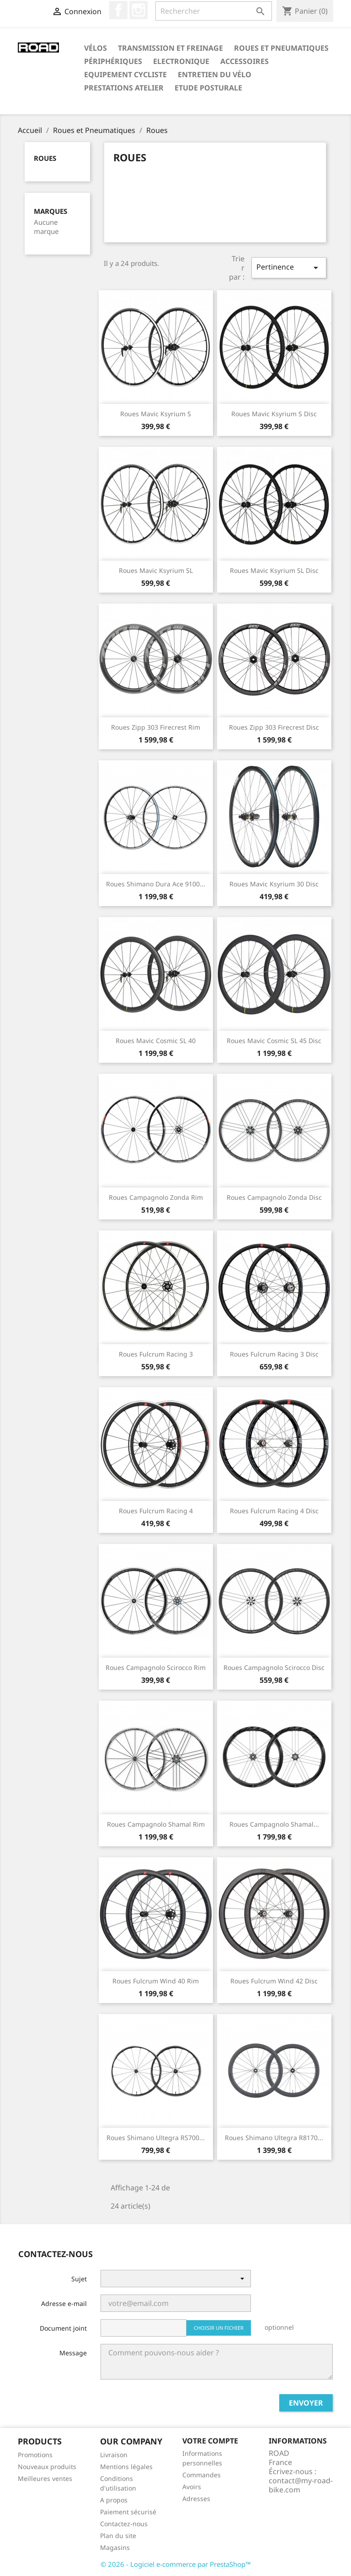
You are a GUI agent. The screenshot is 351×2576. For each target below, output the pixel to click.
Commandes (201, 2474)
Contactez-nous (124, 2523)
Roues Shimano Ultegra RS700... (155, 2137)
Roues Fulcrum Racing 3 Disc (274, 1354)
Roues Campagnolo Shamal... (274, 1824)
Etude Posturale (208, 88)
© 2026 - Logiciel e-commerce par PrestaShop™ (176, 2564)
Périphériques (113, 61)
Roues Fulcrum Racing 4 (156, 1510)
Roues (45, 158)
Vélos (95, 48)
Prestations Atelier (124, 88)
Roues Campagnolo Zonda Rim (156, 1197)
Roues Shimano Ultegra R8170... (274, 2137)
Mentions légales (126, 2466)
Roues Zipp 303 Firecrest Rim (155, 727)
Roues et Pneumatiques (281, 48)
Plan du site (118, 2535)
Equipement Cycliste (125, 74)
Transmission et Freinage (170, 48)
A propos (114, 2500)
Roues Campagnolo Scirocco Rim (156, 1667)
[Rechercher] (213, 11)
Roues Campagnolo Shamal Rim (156, 1824)
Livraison (114, 2454)
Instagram (138, 10)
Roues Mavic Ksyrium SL (156, 570)
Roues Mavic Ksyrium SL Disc (274, 570)
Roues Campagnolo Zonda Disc (274, 1197)
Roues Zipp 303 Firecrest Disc (274, 727)
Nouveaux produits (47, 2466)
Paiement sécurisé (128, 2511)
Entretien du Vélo (214, 74)
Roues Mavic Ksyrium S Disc (274, 413)
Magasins (115, 2547)
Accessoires (244, 61)
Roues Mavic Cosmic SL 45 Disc (274, 1040)
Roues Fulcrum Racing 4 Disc (274, 1510)
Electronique (181, 61)
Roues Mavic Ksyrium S (155, 413)
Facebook (118, 10)
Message (73, 2352)
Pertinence (288, 267)
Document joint (63, 2328)
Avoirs (191, 2486)
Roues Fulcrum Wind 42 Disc (274, 1981)
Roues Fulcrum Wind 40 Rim (155, 1981)
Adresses (196, 2498)
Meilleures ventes (45, 2478)
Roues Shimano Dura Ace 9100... (155, 884)
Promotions (35, 2454)
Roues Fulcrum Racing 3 (156, 1354)
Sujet (79, 2278)
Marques (50, 211)
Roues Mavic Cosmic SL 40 (156, 1040)
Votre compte (210, 2441)
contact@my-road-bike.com (301, 2485)
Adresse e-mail (64, 2303)
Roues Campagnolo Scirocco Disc (273, 1667)
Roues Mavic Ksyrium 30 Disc (274, 884)
